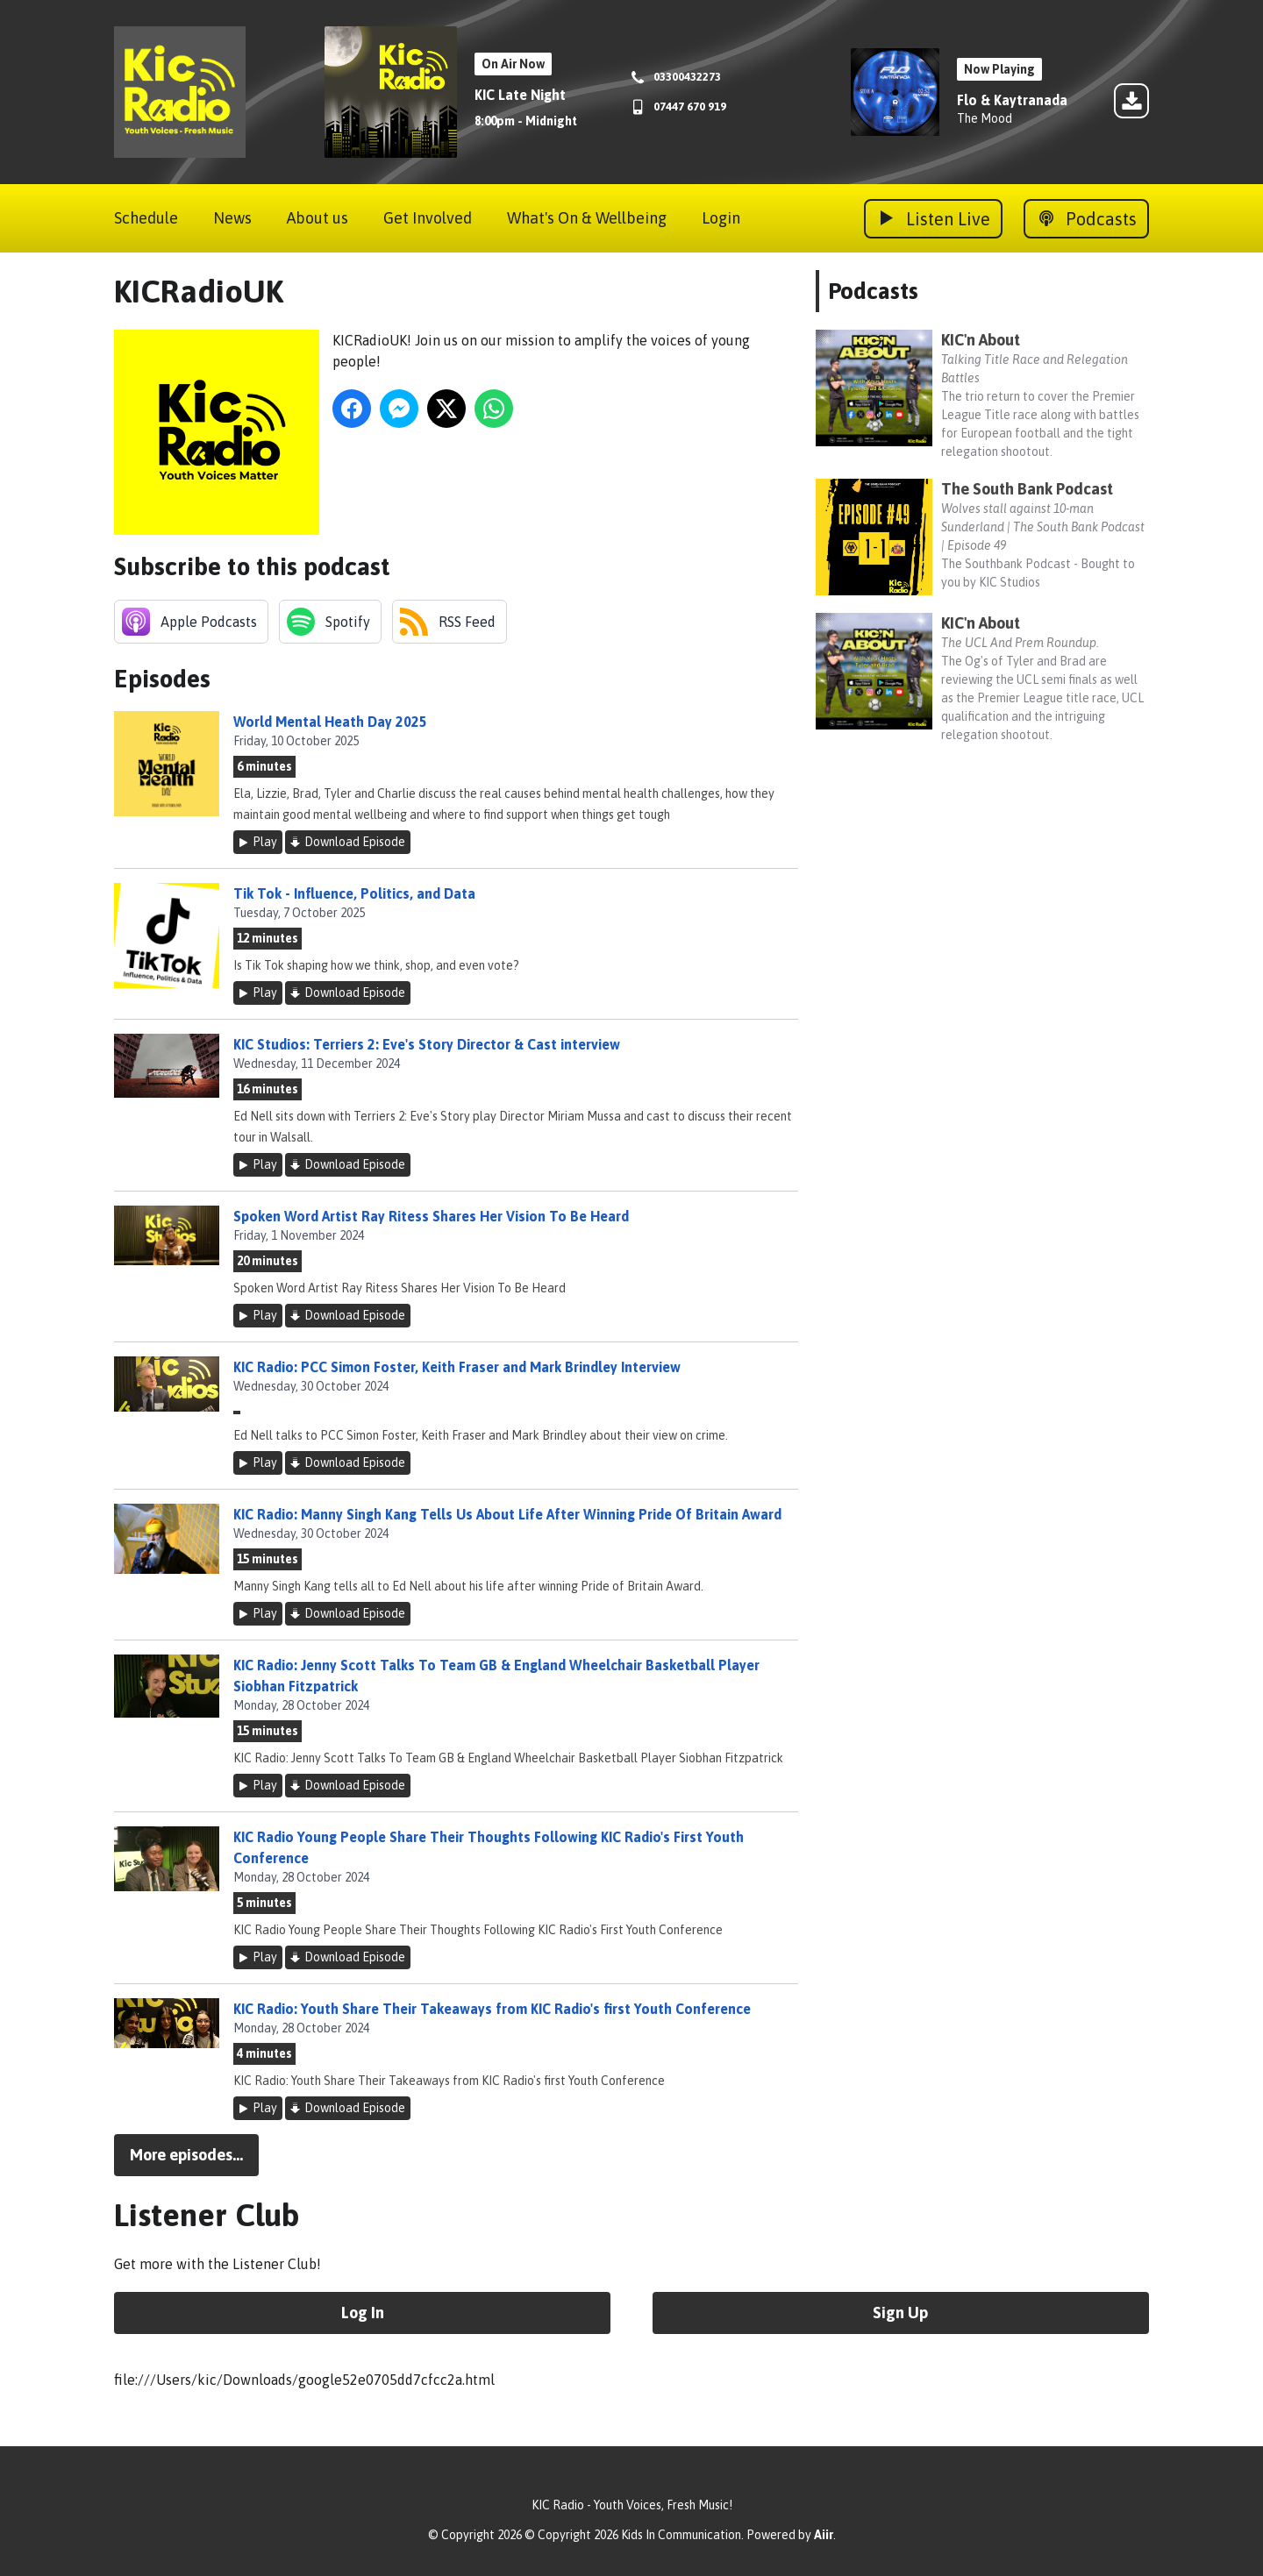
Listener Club (207, 2214)
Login (721, 218)
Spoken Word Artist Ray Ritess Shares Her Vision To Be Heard (431, 1216)
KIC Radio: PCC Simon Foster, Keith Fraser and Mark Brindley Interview (457, 1367)
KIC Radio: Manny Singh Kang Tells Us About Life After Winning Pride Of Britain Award (507, 1514)
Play (265, 842)
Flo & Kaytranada (1012, 100)
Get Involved (427, 218)
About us (317, 218)
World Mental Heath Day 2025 (330, 721)
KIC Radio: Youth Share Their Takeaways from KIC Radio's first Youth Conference (492, 2009)
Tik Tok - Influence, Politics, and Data (354, 893)
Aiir (823, 2535)
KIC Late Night (520, 95)
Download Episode (354, 842)
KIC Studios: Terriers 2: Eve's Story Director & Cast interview (426, 1044)
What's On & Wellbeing (587, 218)
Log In (362, 2312)
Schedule (146, 218)
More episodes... (186, 2154)
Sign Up (900, 2312)
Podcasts (873, 291)
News (232, 218)
